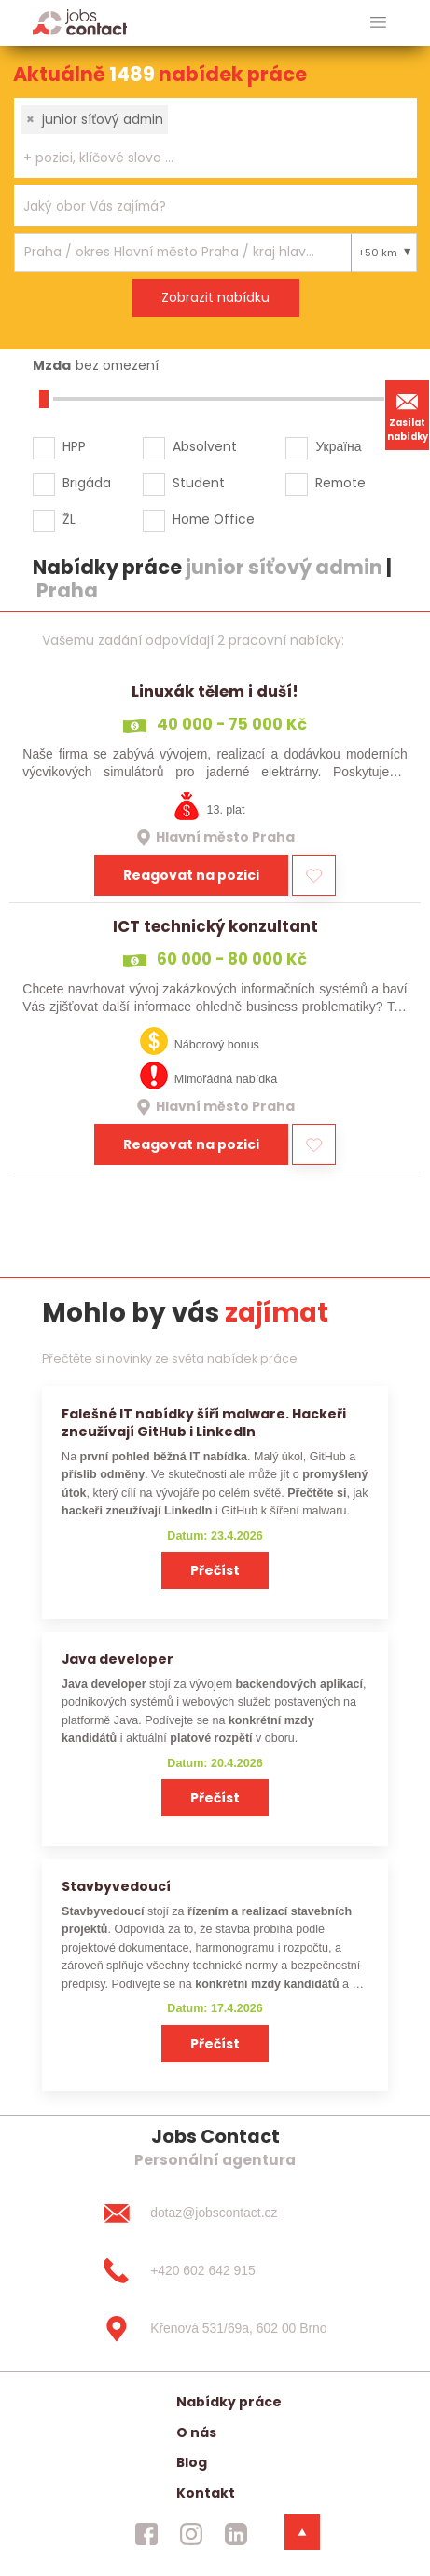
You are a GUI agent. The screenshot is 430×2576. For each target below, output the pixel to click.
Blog (191, 2462)
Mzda (52, 365)
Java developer (117, 1659)
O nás (196, 2432)
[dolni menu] (302, 2532)
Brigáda (86, 482)
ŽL (69, 519)
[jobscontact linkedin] (236, 2534)
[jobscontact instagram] (191, 2534)
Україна (338, 446)
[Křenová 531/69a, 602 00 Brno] (214, 2329)
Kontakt (205, 2493)
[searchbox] (203, 158)
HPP (74, 446)
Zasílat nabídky (407, 415)
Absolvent (205, 446)
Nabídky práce (229, 2401)
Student (199, 482)
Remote (340, 482)
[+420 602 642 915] (214, 2271)
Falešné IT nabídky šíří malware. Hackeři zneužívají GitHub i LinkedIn (204, 1422)
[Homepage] (80, 22)
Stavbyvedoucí (116, 1886)
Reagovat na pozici (191, 875)
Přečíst (215, 1570)
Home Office (214, 519)
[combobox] (215, 138)
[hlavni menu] (378, 23)
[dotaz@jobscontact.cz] (214, 2213)
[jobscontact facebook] (146, 2534)
